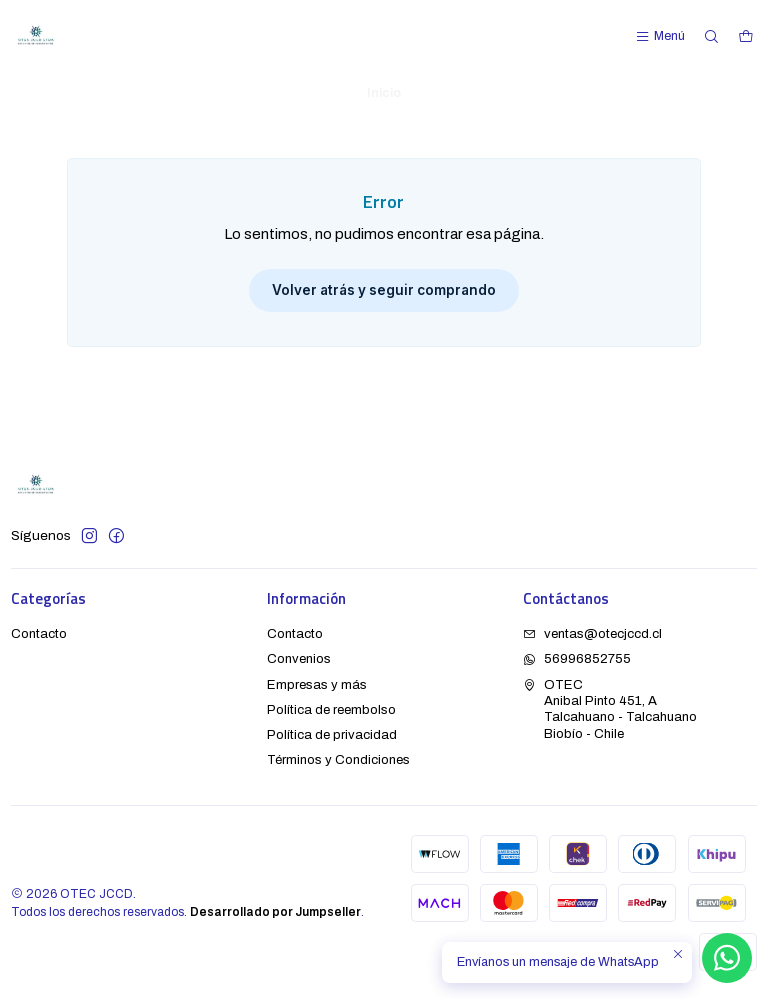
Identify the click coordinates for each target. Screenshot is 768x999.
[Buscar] (711, 36)
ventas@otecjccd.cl (592, 633)
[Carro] (745, 36)
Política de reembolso (331, 709)
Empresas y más (317, 684)
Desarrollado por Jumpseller (275, 912)
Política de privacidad (332, 734)
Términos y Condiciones (338, 759)
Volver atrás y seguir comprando (384, 290)
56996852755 (577, 658)
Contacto (39, 633)
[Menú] (660, 36)
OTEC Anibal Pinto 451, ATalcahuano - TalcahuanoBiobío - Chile (610, 709)
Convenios (299, 658)
